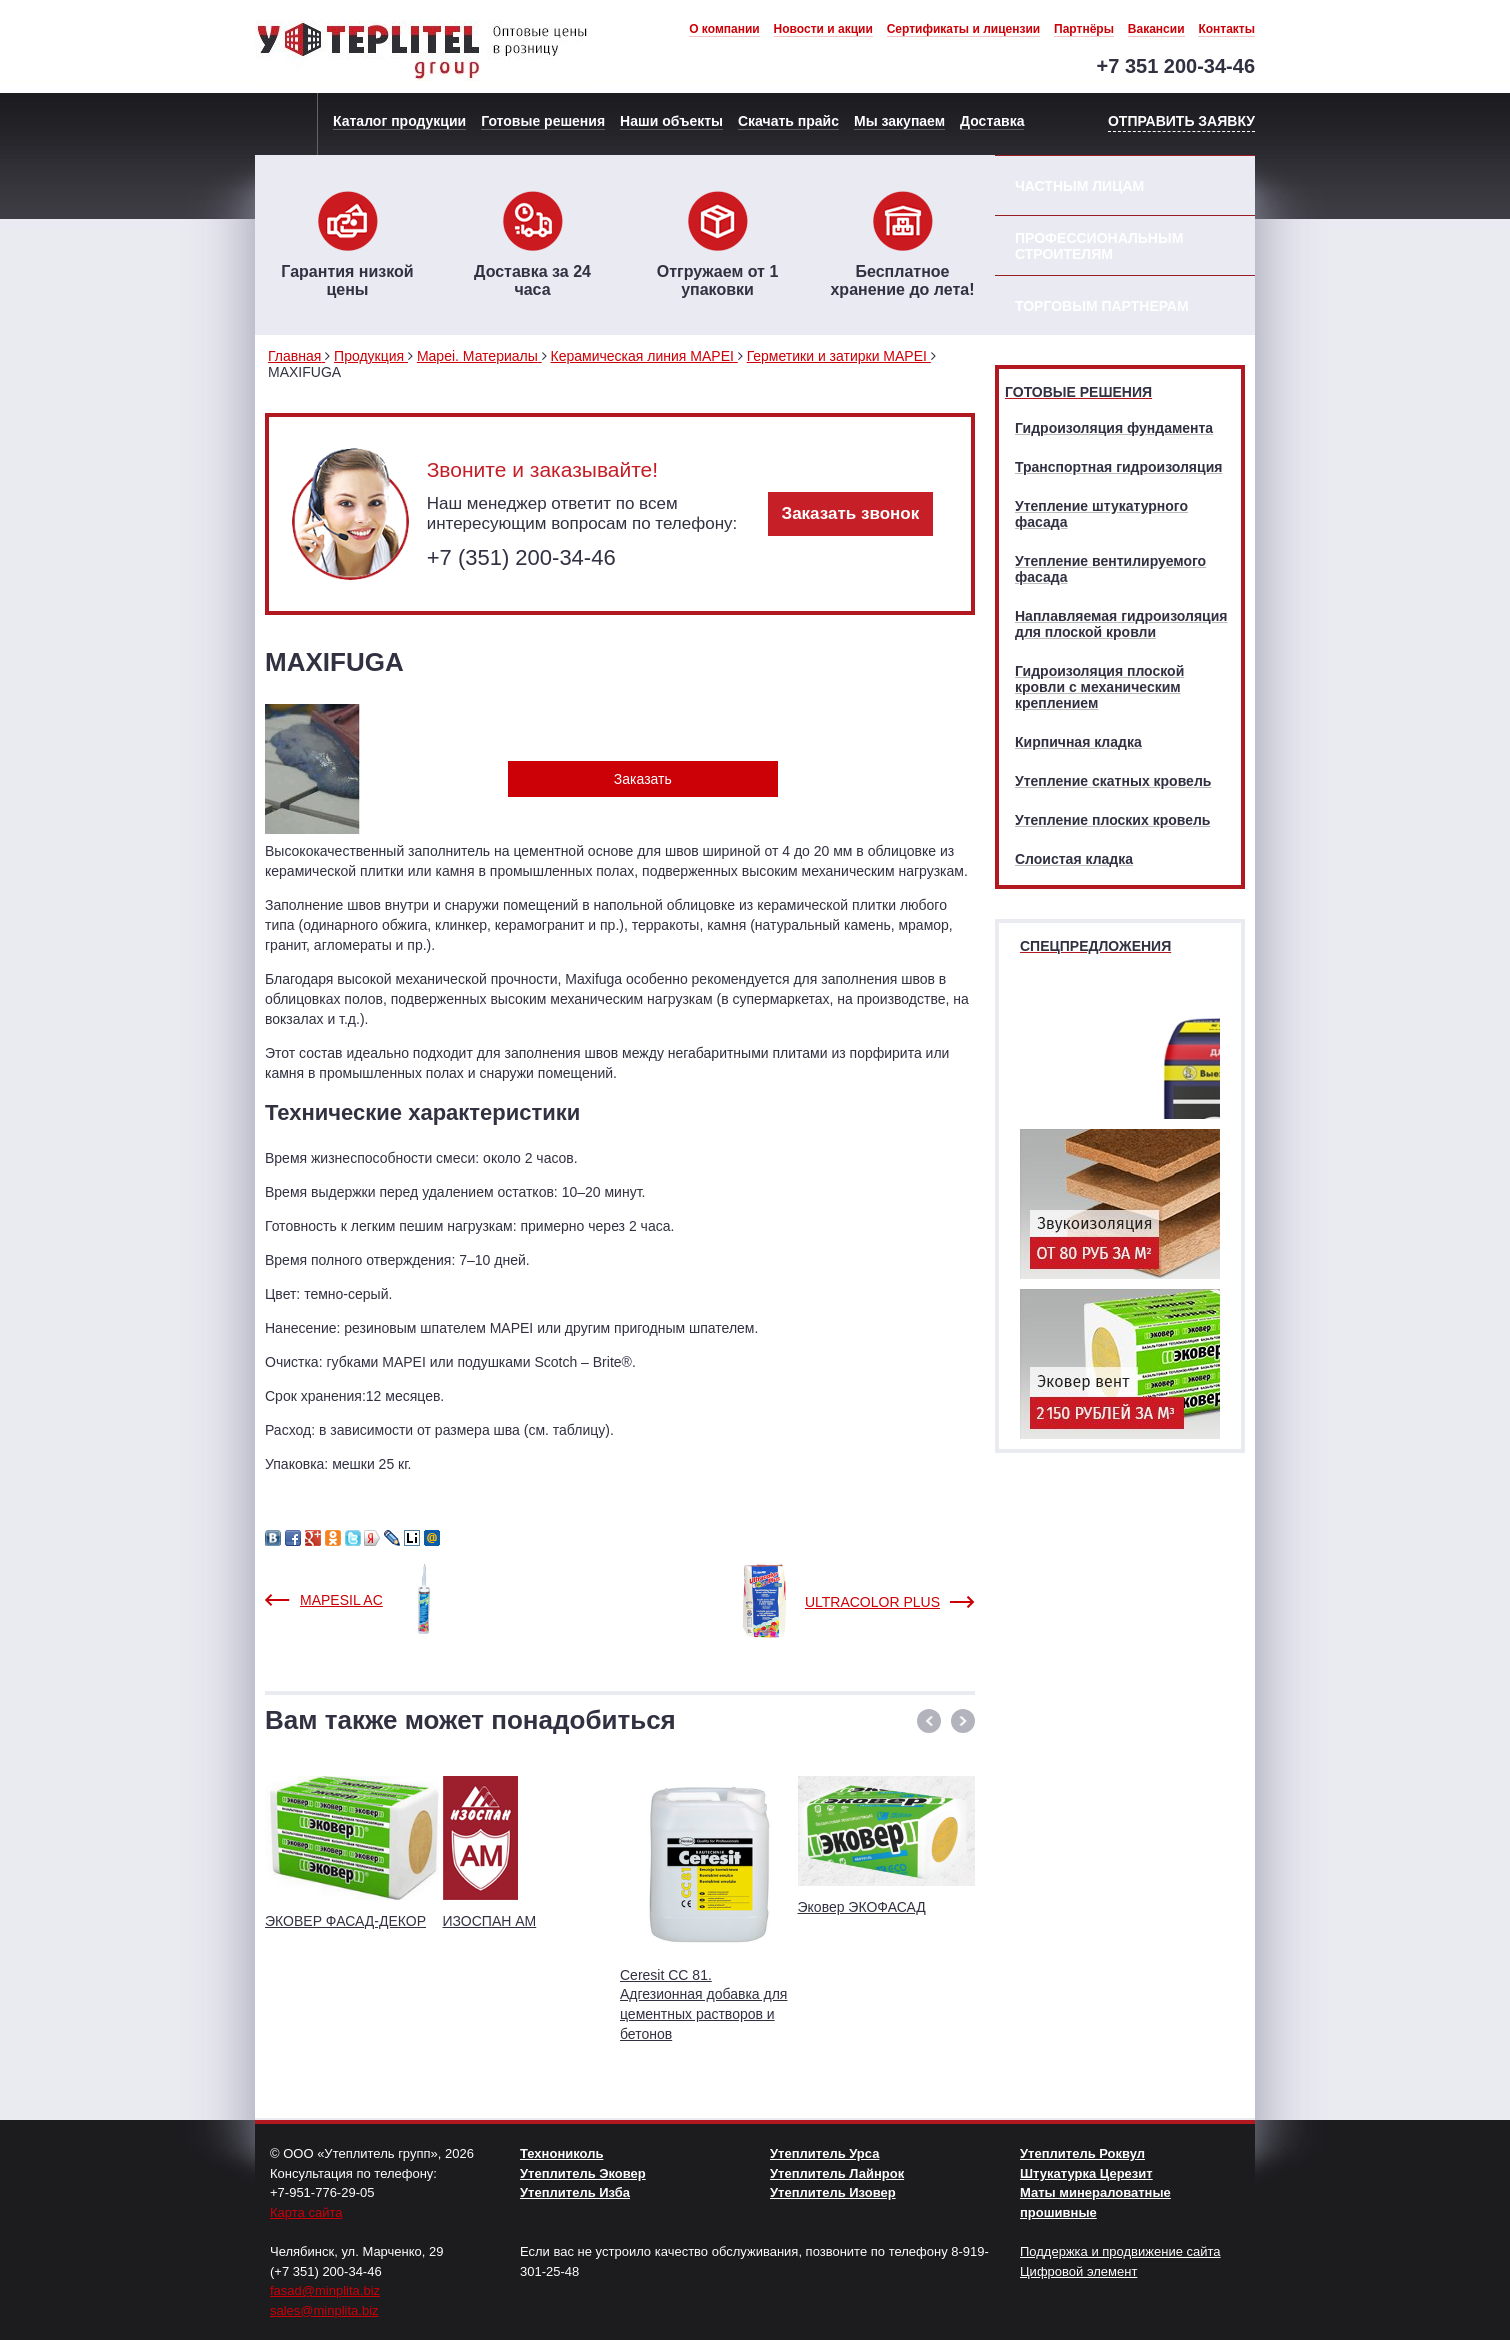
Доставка (992, 121)
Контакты (1226, 29)
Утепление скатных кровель (1113, 781)
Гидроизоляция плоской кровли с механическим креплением (1099, 687)
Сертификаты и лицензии (964, 29)
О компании (724, 29)
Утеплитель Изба (575, 2192)
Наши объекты (671, 121)
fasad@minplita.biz (325, 2290)
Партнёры (1084, 29)
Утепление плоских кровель (1112, 820)
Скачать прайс (788, 121)
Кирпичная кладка (1078, 742)
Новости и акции (823, 29)
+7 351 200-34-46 (1176, 66)
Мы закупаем (899, 121)
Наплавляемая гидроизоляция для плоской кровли (1121, 624)
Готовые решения (543, 121)
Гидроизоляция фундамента (1114, 428)
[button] (929, 1721)
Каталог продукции (399, 121)
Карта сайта (306, 2212)
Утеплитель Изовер (833, 2192)
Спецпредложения (1095, 946)
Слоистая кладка (1074, 859)
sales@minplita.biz (324, 2310)
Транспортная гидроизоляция (1118, 467)
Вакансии (1156, 29)
